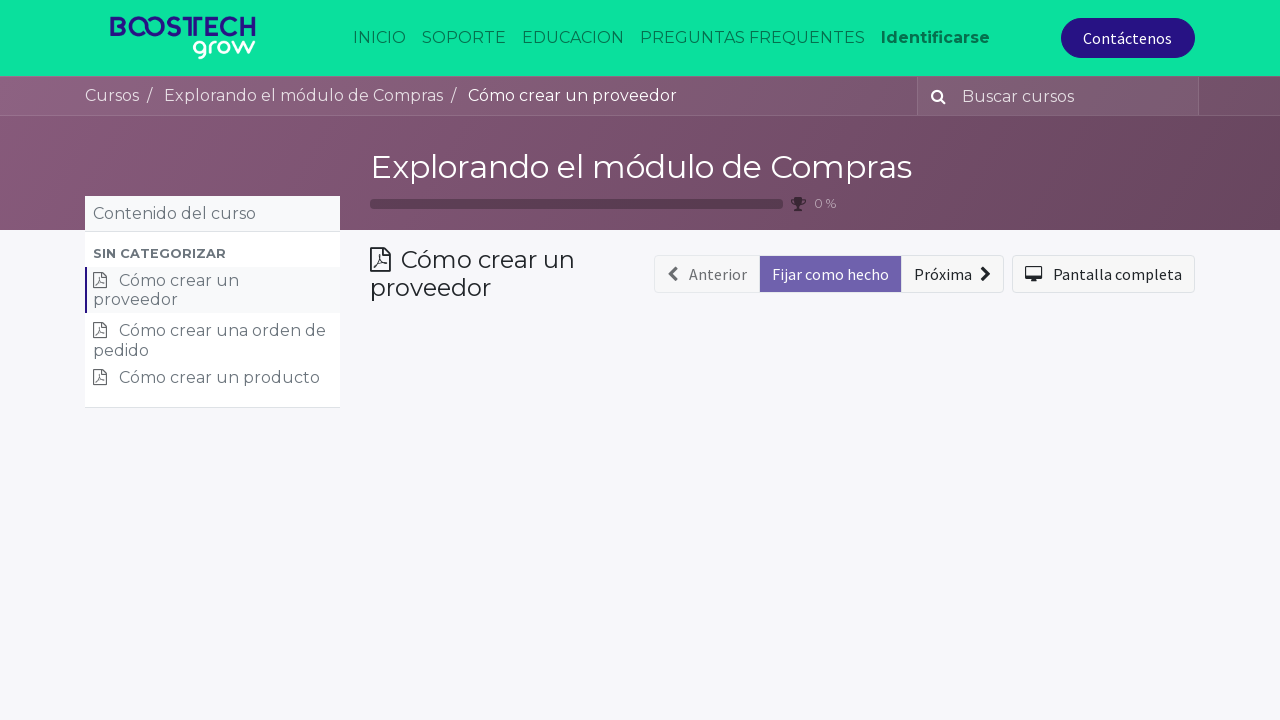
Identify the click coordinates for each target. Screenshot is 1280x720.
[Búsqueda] (934, 96)
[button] (212, 253)
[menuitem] (379, 38)
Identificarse (935, 37)
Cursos (112, 95)
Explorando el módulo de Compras (641, 166)
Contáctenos (1127, 38)
